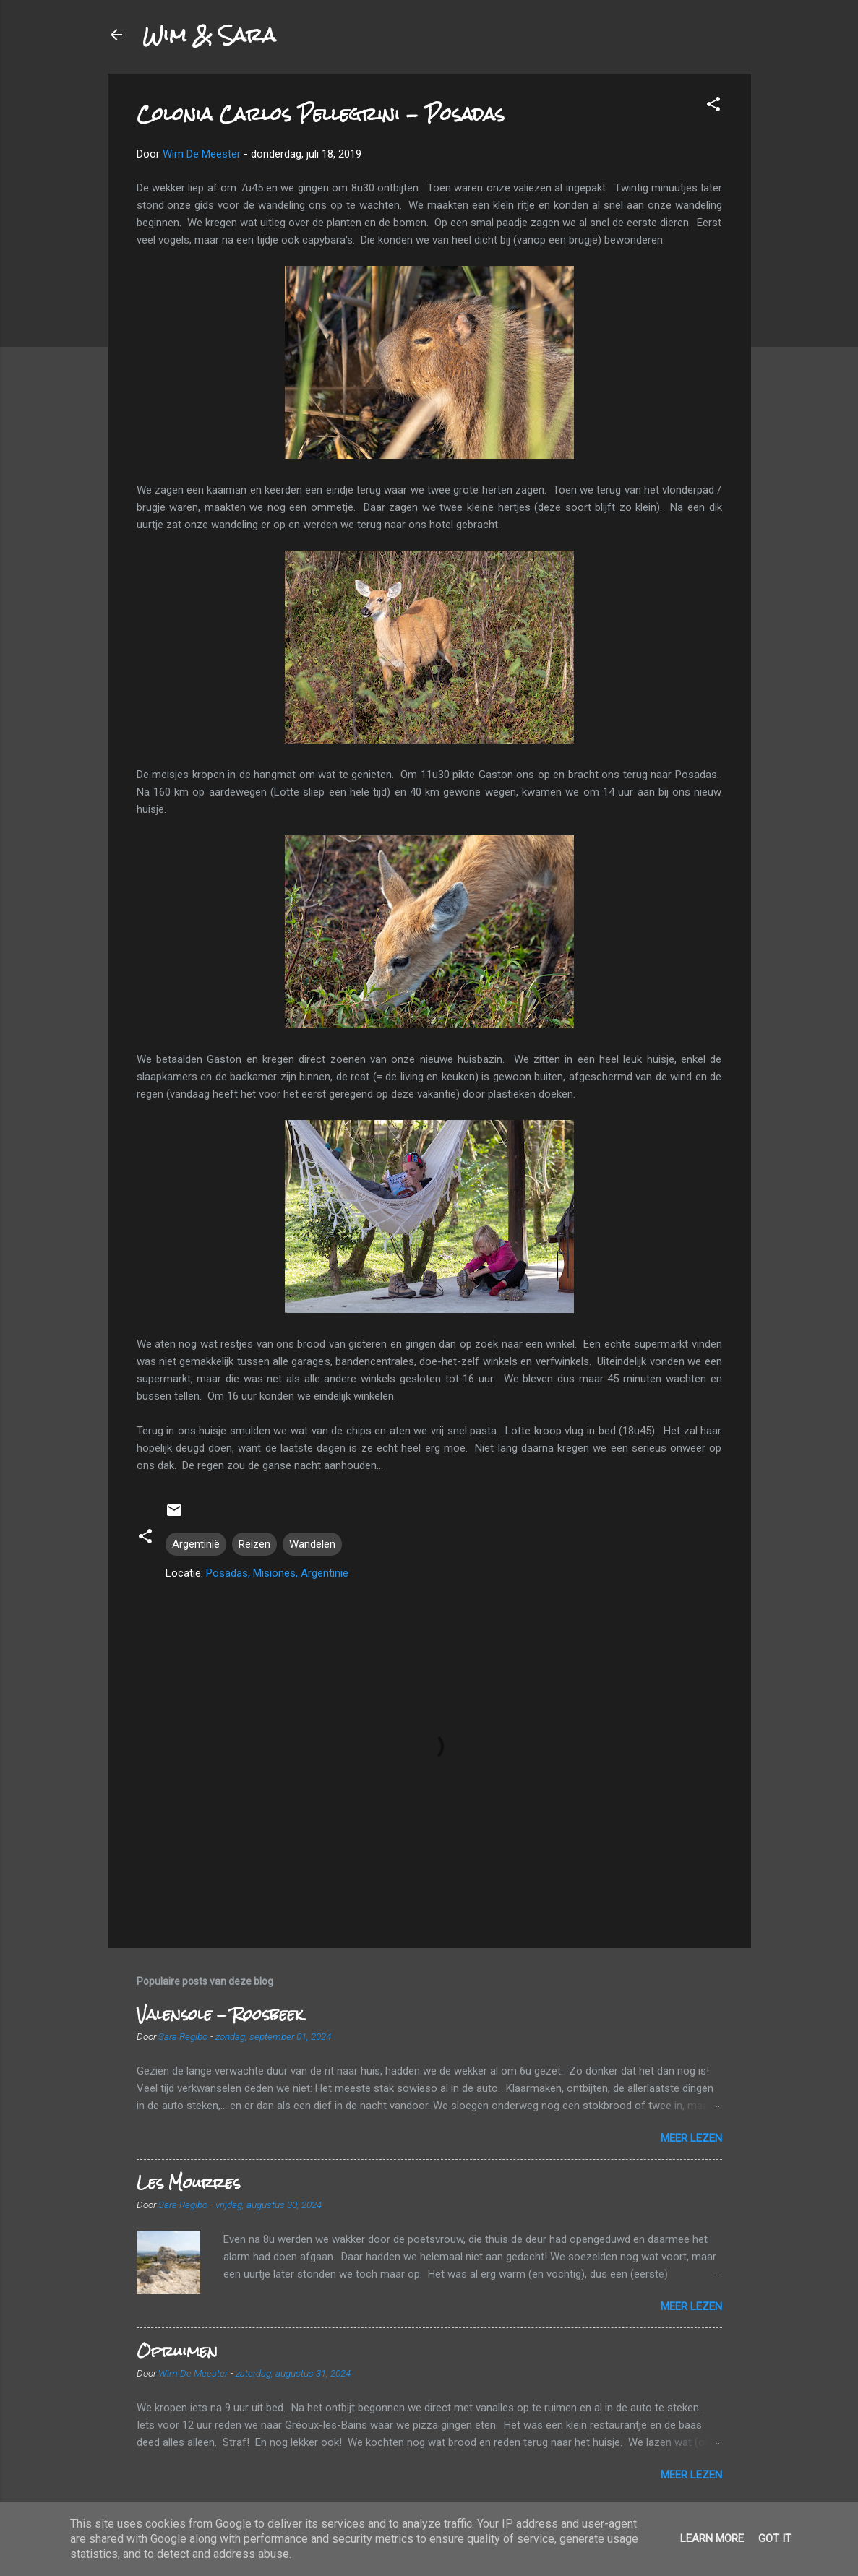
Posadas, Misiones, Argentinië (277, 1573)
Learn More (712, 2538)
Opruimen (177, 2350)
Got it (774, 2538)
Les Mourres (188, 2182)
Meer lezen (691, 2138)
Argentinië (196, 1544)
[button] (713, 106)
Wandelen (312, 1544)
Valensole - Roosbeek (220, 2014)
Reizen (254, 1544)
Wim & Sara (208, 34)
